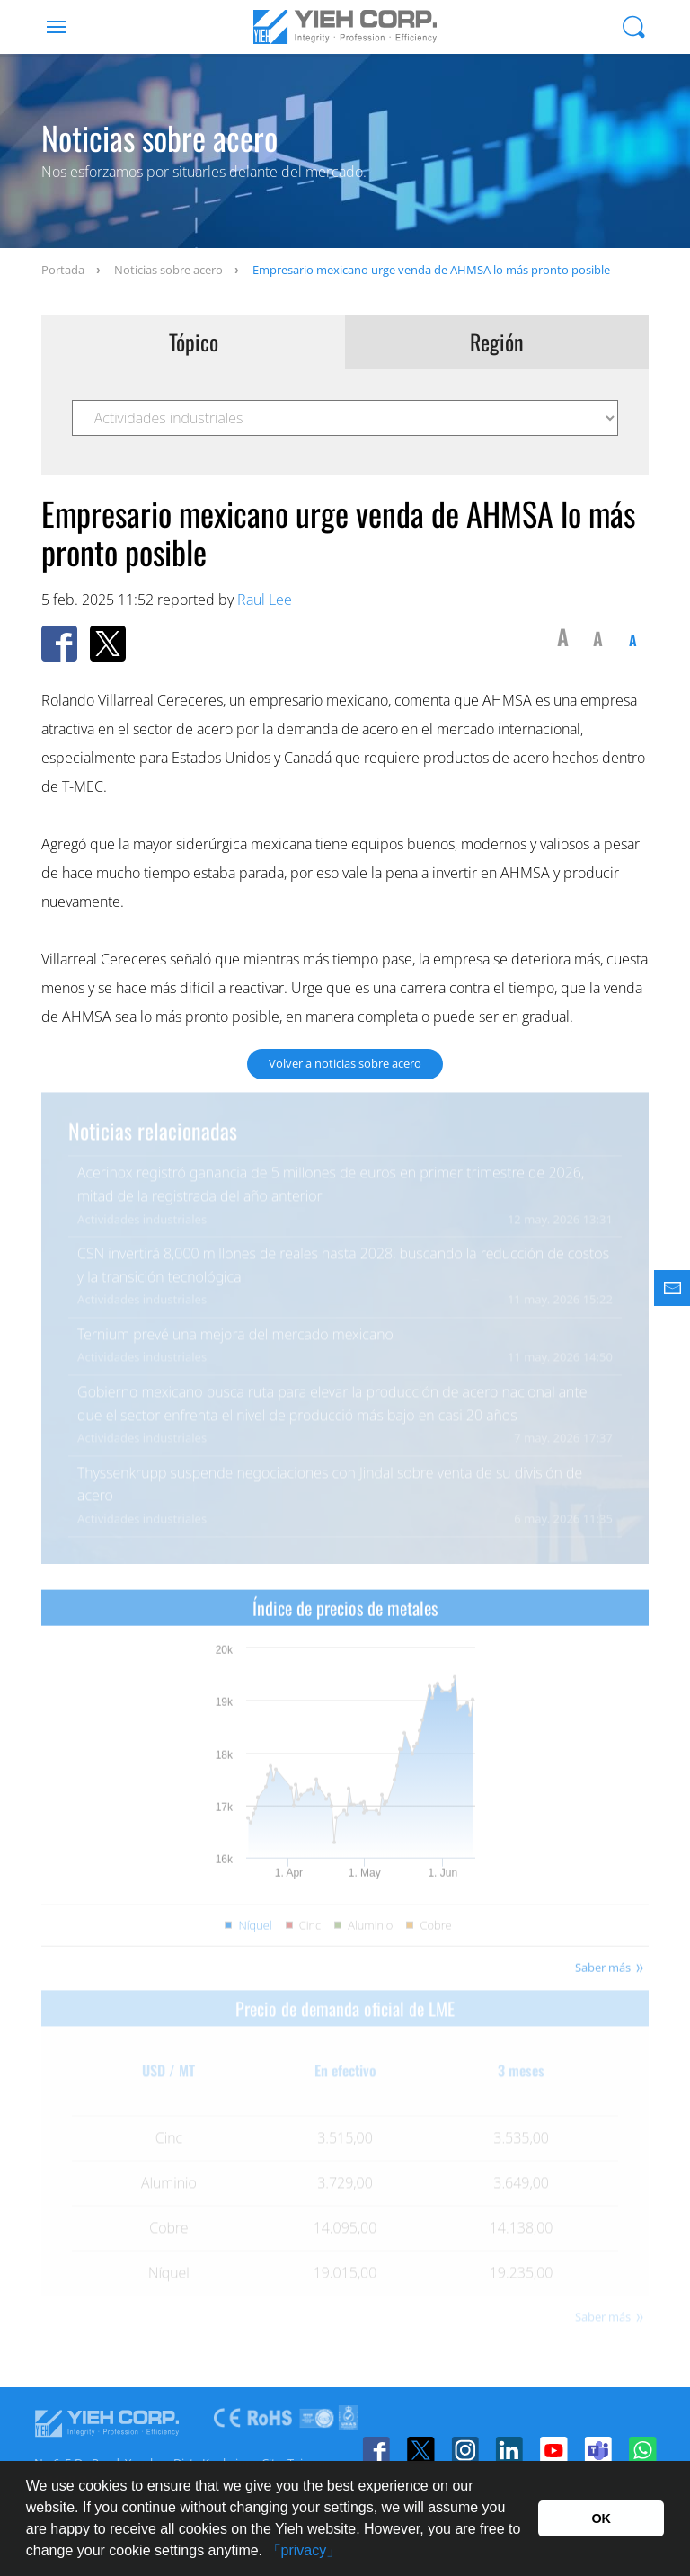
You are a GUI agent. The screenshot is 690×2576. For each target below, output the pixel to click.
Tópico (193, 342)
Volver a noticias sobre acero (345, 1063)
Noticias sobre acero (168, 270)
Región (497, 342)
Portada (62, 270)
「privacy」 (304, 2550)
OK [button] (601, 2518)
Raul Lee (264, 599)
